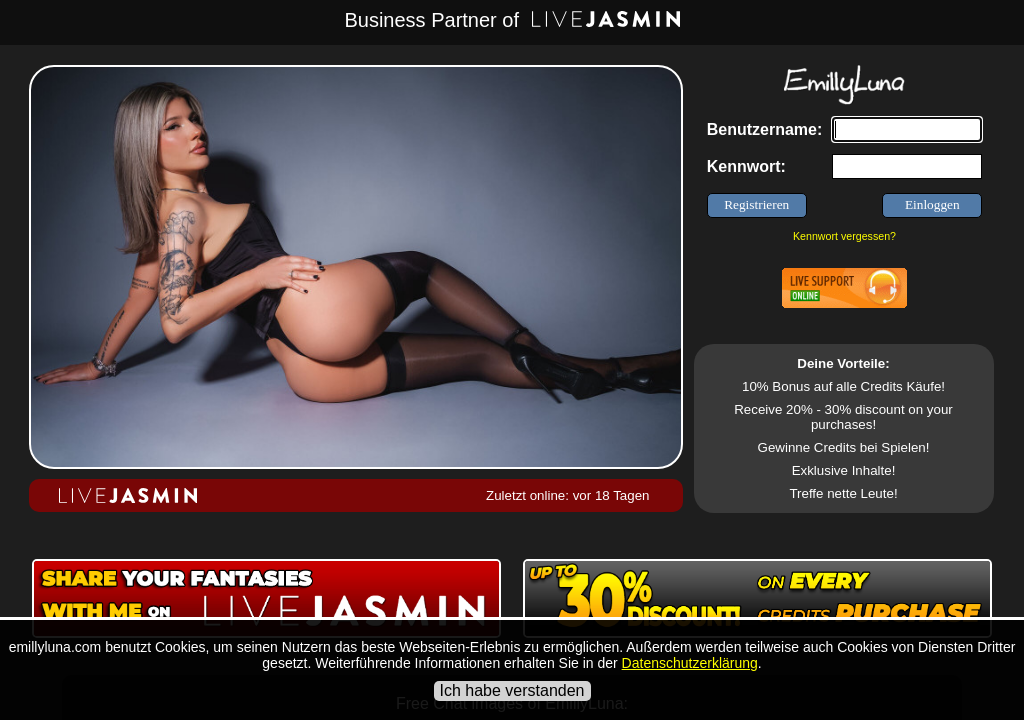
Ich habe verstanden (512, 690)
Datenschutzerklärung (690, 663)
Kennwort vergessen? (844, 236)
